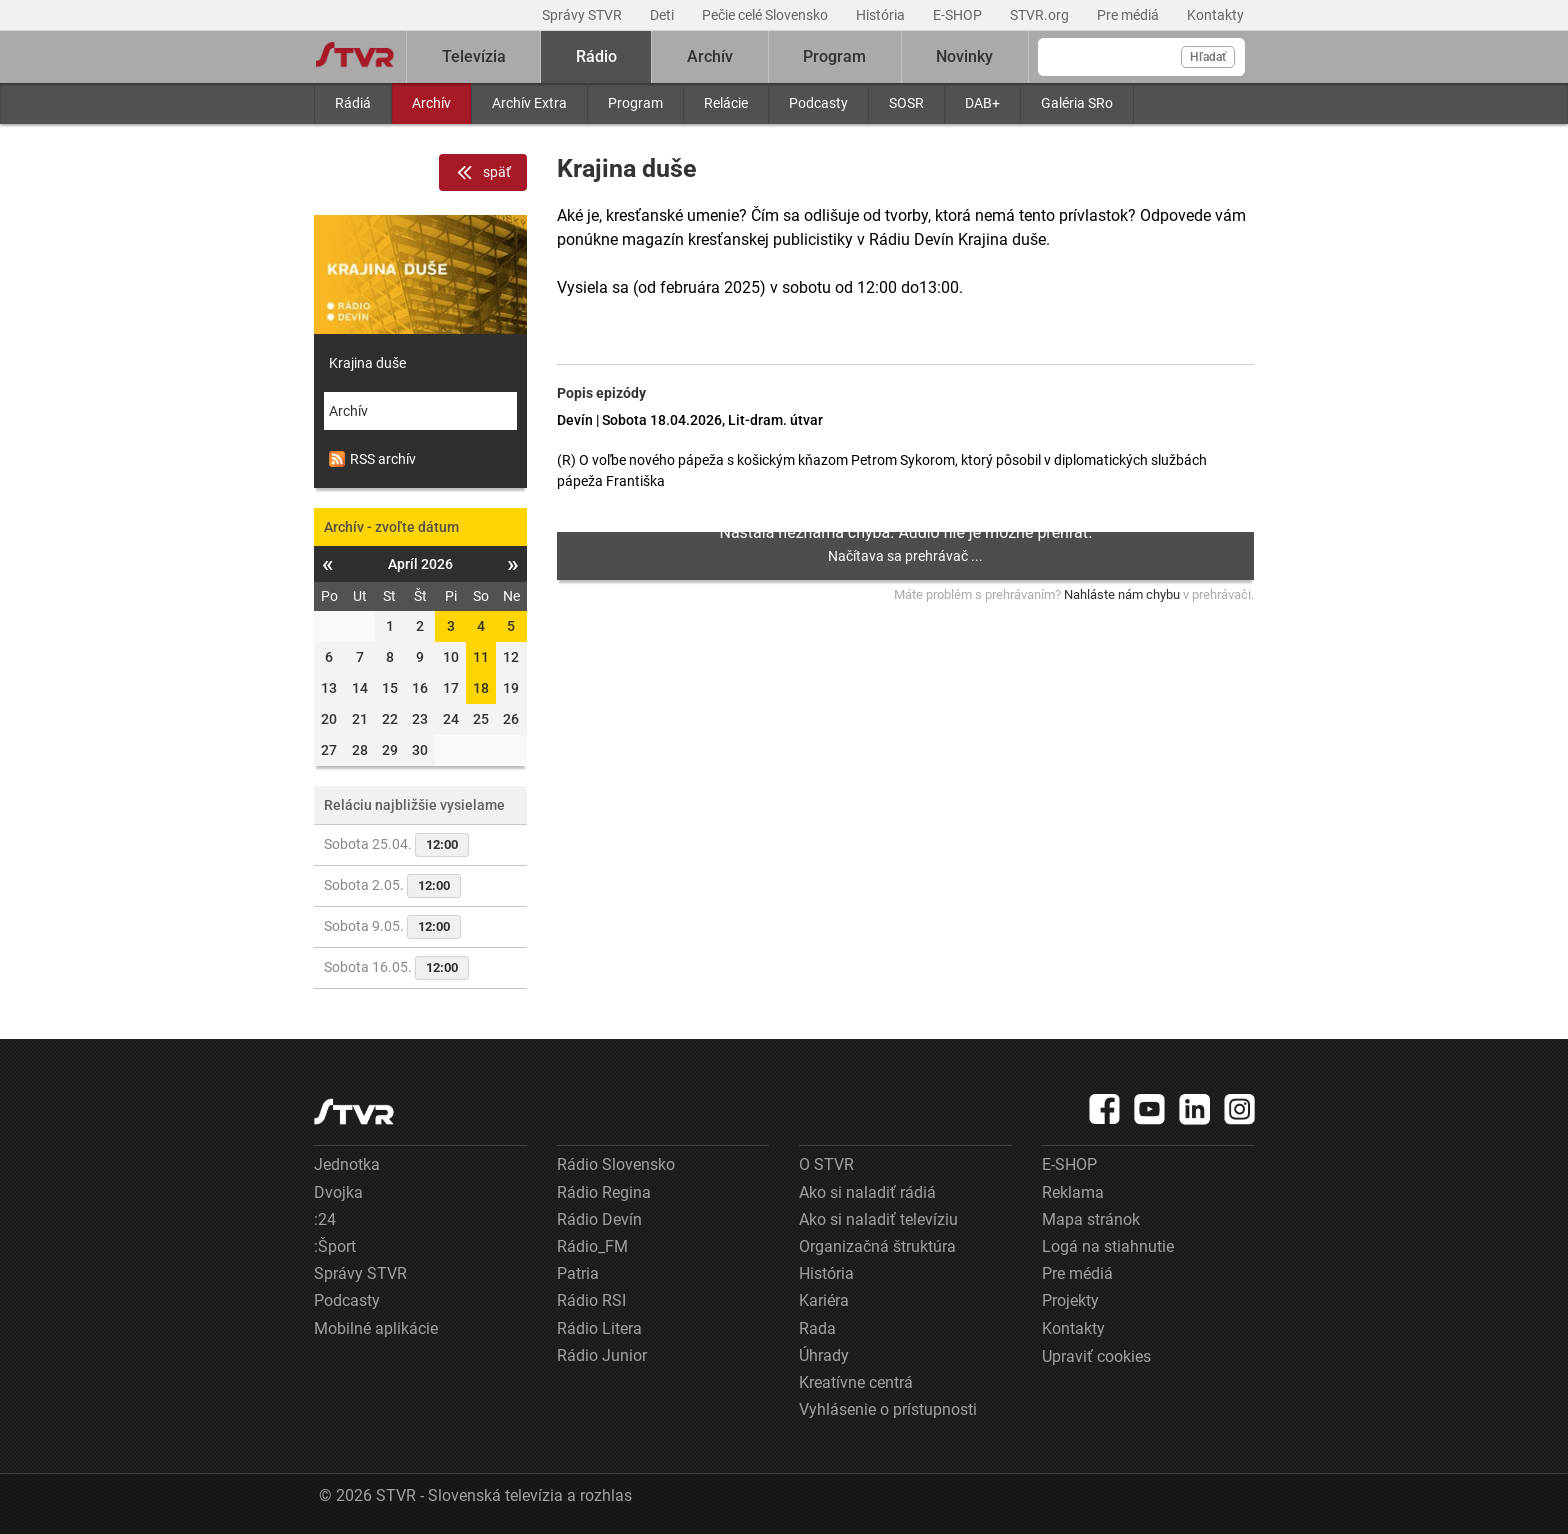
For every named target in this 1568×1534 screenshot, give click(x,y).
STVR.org (1041, 15)
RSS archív (372, 459)
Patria (578, 1273)
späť (483, 173)
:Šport (335, 1246)
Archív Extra (529, 103)
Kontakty (1215, 15)
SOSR (906, 103)
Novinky (964, 56)
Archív (431, 103)
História (882, 15)
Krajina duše (367, 363)
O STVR (826, 1164)
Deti (663, 15)
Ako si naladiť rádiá (867, 1192)
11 (481, 657)
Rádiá (353, 103)
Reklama (1073, 1192)
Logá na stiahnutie (1108, 1246)
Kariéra (824, 1300)
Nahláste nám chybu (1122, 594)
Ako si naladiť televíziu (878, 1219)
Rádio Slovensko (616, 1164)
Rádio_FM (592, 1246)
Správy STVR (583, 15)
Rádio (596, 56)
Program (635, 103)
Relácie (726, 103)
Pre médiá (1129, 15)
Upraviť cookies (1096, 1356)
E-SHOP (959, 15)
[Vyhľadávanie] (1141, 57)
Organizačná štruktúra (877, 1246)
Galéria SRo (1077, 103)
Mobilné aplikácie (376, 1328)
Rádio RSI (591, 1300)
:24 (325, 1219)
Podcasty (818, 103)
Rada (817, 1328)
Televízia (474, 56)
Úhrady (824, 1355)
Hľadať (1208, 57)
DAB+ (982, 103)
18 (481, 688)
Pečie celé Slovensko (766, 15)
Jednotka (347, 1164)
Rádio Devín (599, 1219)
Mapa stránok (1091, 1219)
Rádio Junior (602, 1355)
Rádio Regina (604, 1192)
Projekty (1070, 1300)
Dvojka (338, 1192)
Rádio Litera (599, 1328)
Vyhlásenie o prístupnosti (888, 1409)
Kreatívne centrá (856, 1382)
